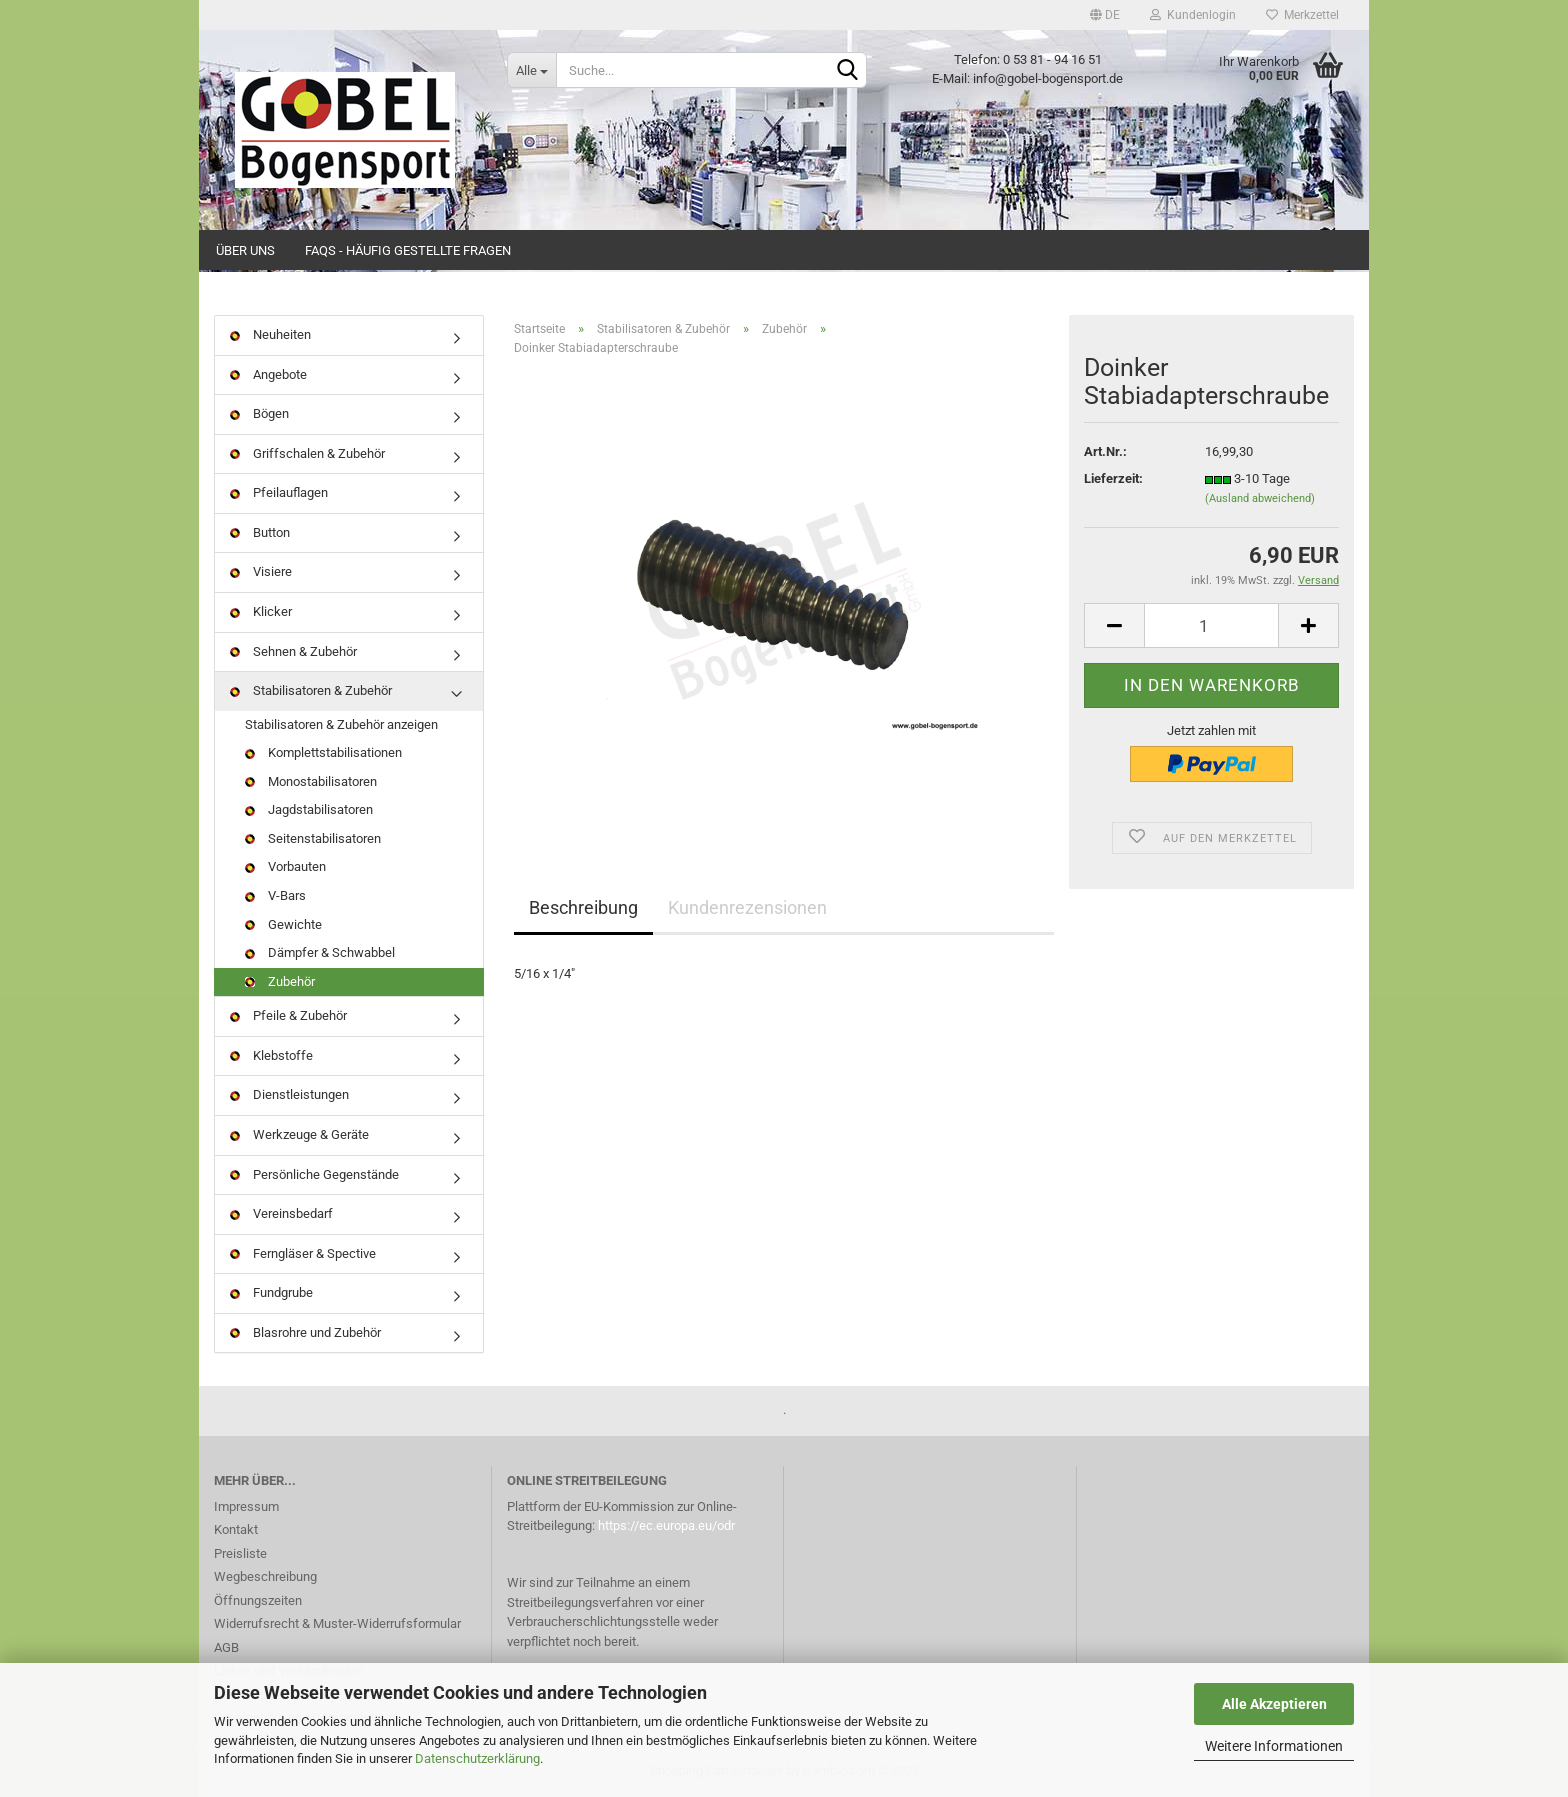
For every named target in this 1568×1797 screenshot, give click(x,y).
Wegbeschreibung (265, 1576)
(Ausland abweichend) (1260, 498)
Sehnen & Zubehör (293, 651)
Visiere (261, 571)
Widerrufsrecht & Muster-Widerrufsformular (337, 1623)
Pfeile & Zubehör (288, 1015)
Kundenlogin (1193, 15)
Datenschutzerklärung (477, 1758)
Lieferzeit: (1113, 478)
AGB (226, 1647)
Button (260, 532)
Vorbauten (285, 866)
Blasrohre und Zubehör (305, 1332)
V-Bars (275, 895)
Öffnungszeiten (258, 1600)
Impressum (246, 1506)
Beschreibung (583, 907)
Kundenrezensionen (747, 907)
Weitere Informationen (1274, 1746)
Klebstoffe (271, 1055)
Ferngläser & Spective (303, 1253)
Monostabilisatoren (311, 781)
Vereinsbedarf (281, 1213)
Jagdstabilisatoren (309, 809)
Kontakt (236, 1529)
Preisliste (240, 1553)
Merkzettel (1302, 15)
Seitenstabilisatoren (313, 838)
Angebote (268, 374)
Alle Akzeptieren (1274, 1704)
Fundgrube (271, 1292)
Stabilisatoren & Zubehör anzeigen (341, 724)
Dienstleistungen (289, 1094)
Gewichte (283, 924)
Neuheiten (270, 334)
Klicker (261, 611)
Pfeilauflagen (279, 492)
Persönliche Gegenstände (314, 1174)
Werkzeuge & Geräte (299, 1134)
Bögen (259, 413)
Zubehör (280, 981)
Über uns (245, 250)
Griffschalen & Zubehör (307, 453)
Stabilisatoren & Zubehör (311, 690)
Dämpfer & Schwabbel (320, 952)
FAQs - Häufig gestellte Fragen (408, 250)
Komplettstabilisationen (323, 752)
